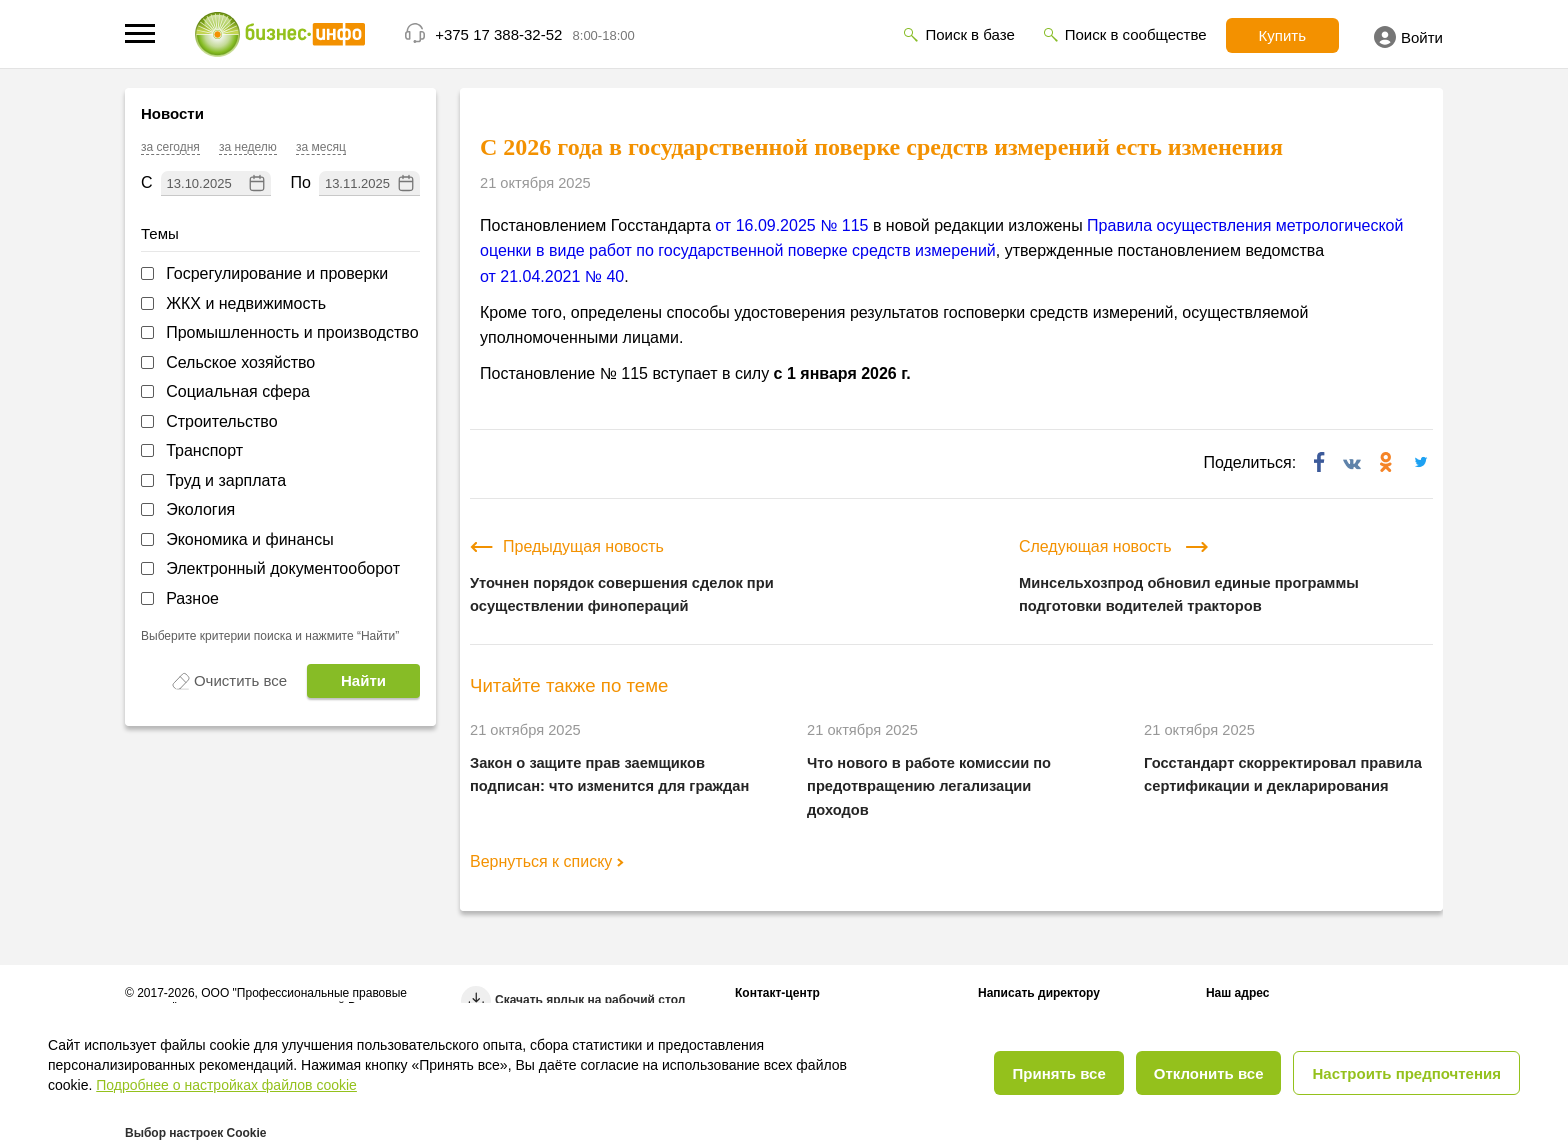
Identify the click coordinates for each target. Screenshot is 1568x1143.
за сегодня (170, 147)
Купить (1282, 35)
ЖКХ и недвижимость (246, 303)
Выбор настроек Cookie (195, 1133)
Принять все (1058, 1073)
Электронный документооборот (283, 568)
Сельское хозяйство (240, 362)
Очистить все (240, 680)
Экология (200, 509)
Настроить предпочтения (1406, 1073)
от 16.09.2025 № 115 (791, 225)
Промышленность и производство (292, 332)
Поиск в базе (969, 34)
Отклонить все (1209, 1073)
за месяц (321, 147)
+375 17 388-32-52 (498, 34)
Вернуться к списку (547, 861)
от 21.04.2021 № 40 (552, 276)
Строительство (221, 421)
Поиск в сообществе (1136, 34)
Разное (192, 598)
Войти (1408, 37)
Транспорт (204, 450)
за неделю (248, 147)
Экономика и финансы (250, 539)
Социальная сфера (238, 391)
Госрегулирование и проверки (277, 273)
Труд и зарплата (226, 480)
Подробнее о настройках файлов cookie (226, 1085)
